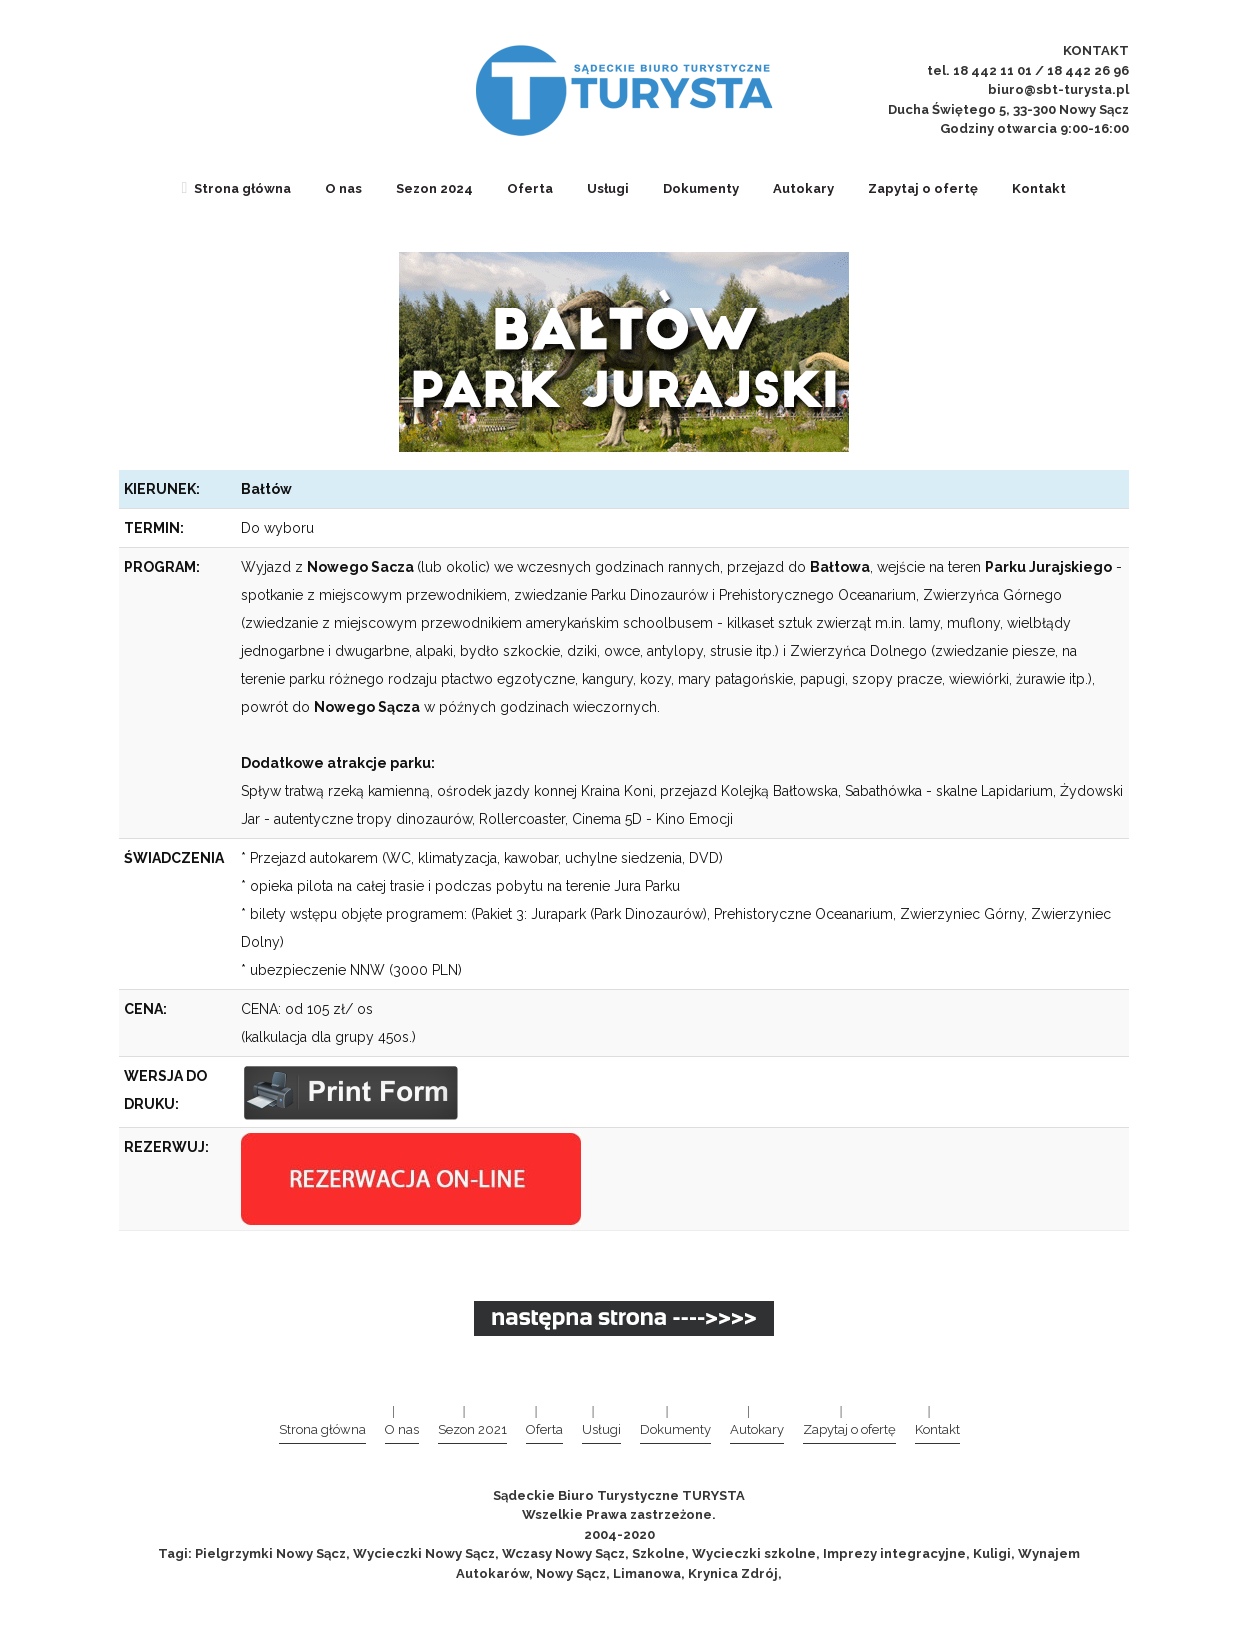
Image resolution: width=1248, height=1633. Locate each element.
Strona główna (237, 188)
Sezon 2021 (472, 1429)
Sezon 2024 (434, 188)
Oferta (530, 188)
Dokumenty (701, 188)
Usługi (608, 188)
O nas (343, 188)
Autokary (803, 188)
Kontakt (1039, 188)
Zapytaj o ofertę (923, 188)
